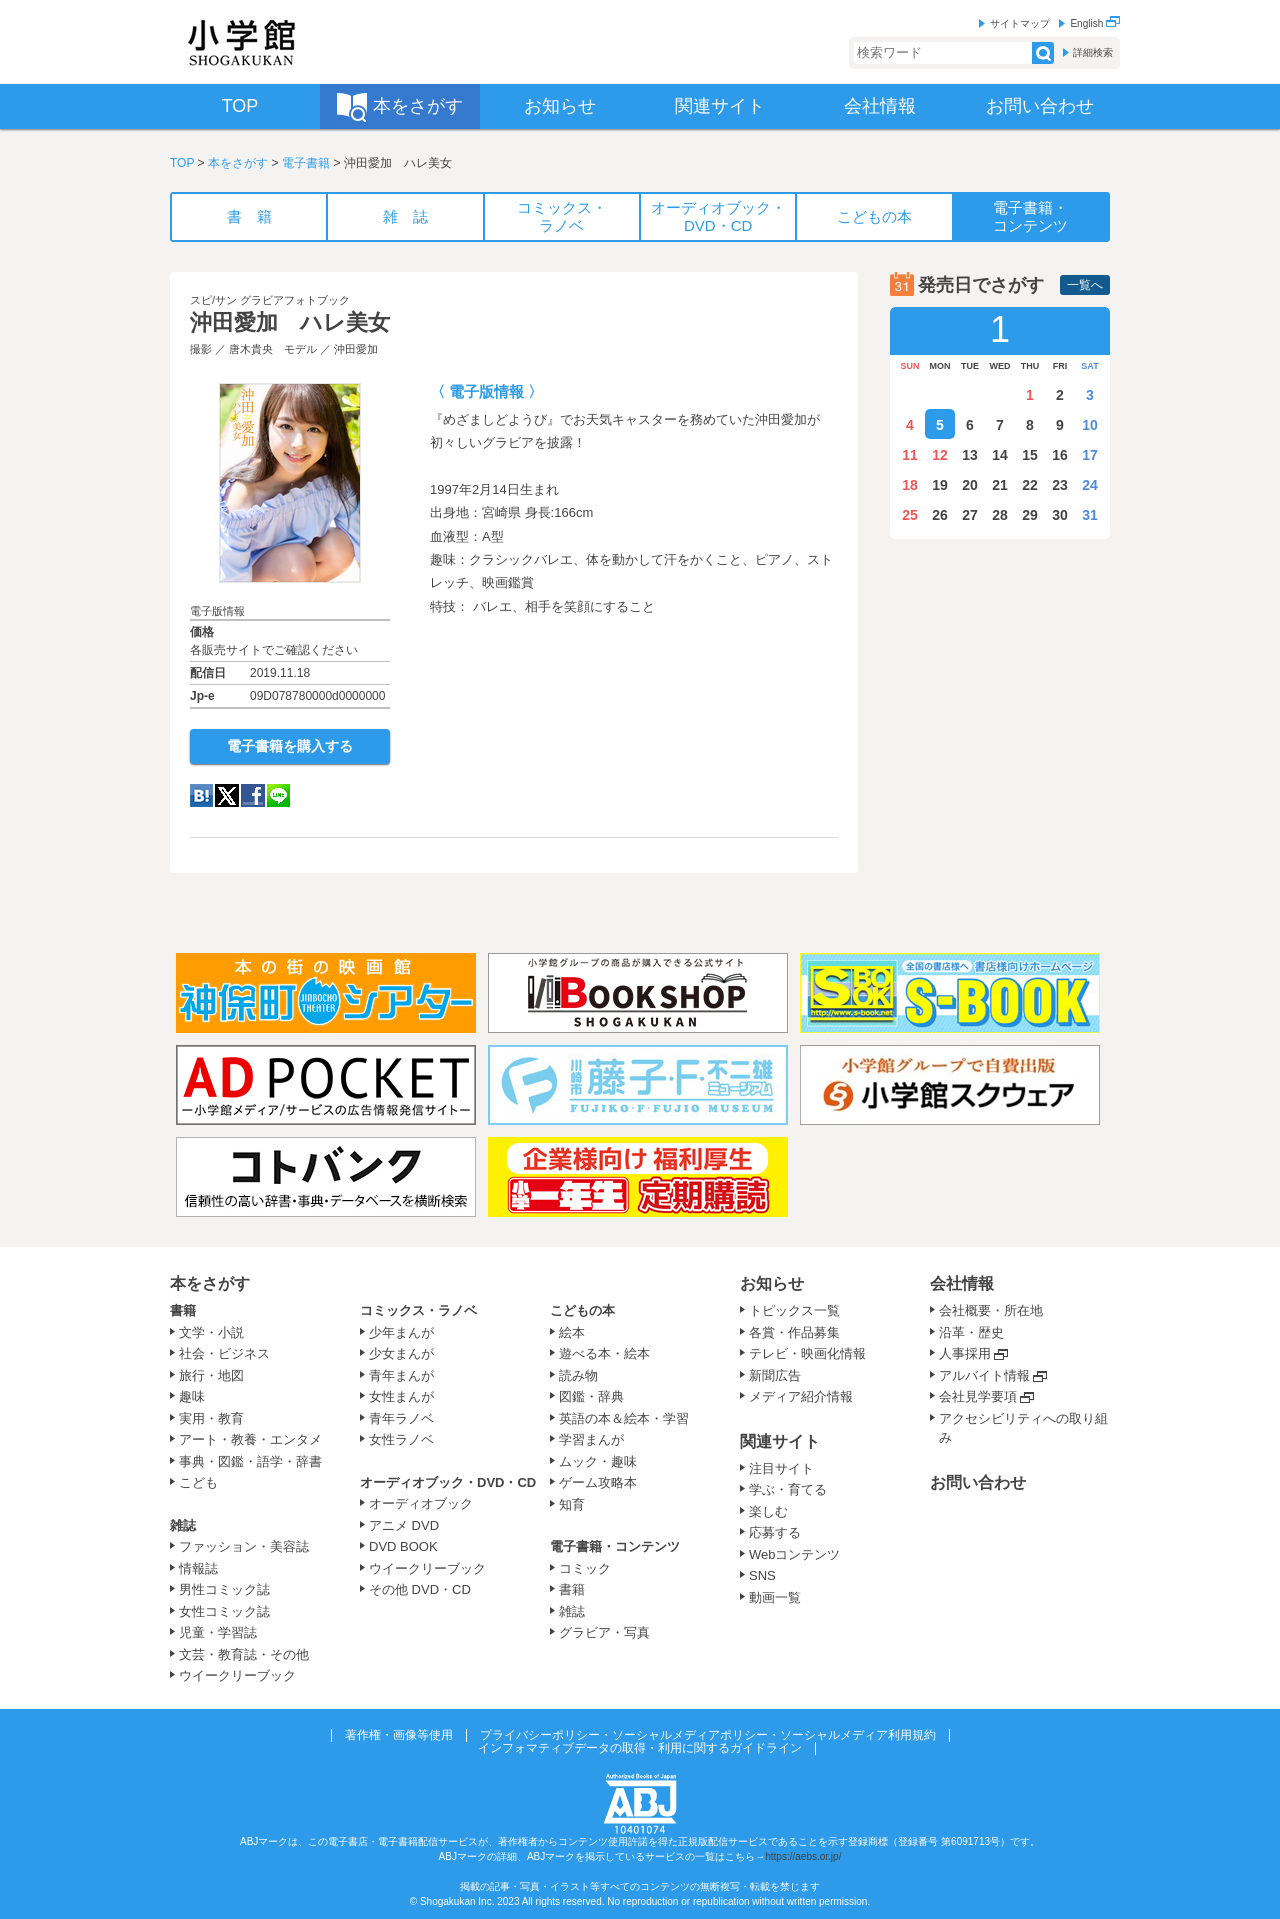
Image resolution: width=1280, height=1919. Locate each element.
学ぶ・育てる (788, 1489)
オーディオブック (421, 1503)
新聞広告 (775, 1375)
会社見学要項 (978, 1396)
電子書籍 (306, 163)
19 (940, 485)
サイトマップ (1020, 23)
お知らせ (772, 1283)
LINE (278, 795)
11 (910, 455)
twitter (227, 795)
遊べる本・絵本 (604, 1353)
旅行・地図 (211, 1375)
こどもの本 (582, 1310)
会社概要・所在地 (991, 1310)
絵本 (572, 1332)
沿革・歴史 (971, 1332)
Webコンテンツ (795, 1554)
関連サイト (780, 1441)
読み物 (578, 1375)
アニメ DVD (404, 1525)
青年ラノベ (401, 1418)
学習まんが (598, 1439)
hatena (201, 795)
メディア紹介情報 (801, 1396)
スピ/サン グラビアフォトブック (270, 300)
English (1095, 23)
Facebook (253, 795)
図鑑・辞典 (591, 1396)
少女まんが (401, 1353)
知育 (572, 1504)
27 (970, 515)
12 (940, 455)
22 (1030, 485)
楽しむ (768, 1511)
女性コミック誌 (224, 1611)
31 (1090, 515)
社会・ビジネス (224, 1353)
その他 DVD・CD (420, 1589)
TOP (182, 163)
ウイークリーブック (237, 1675)
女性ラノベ (401, 1439)
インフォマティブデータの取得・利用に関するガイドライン (640, 1748)
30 (1060, 515)
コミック (585, 1568)
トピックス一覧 (794, 1310)
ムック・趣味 (598, 1461)
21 (1000, 485)
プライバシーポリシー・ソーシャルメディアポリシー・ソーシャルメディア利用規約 (708, 1735)
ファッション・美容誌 (244, 1546)
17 (1090, 455)
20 (970, 485)
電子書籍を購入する (290, 746)
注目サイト (781, 1468)
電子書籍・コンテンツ (615, 1546)
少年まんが (401, 1332)
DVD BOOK (403, 1546)
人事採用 (965, 1353)
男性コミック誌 (224, 1589)
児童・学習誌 (218, 1632)
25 (910, 515)
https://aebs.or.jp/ (803, 1856)
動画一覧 (775, 1597)
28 (1000, 515)
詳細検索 (1093, 52)
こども (198, 1482)
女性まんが (401, 1396)
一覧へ (1085, 285)
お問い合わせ (978, 1482)
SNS (762, 1575)
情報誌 (198, 1568)
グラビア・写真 (604, 1632)
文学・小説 (211, 1332)
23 (1060, 485)
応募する (775, 1532)
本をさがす (238, 163)
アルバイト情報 (984, 1375)
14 (1000, 455)
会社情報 (962, 1283)
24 (1090, 485)
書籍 (183, 1310)
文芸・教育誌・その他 (244, 1654)
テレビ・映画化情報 (807, 1353)
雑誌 (183, 1525)
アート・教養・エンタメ (250, 1439)
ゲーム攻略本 (598, 1482)
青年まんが (401, 1375)
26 (940, 515)
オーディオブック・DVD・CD (448, 1482)
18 (910, 485)
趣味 (192, 1396)
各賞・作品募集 (794, 1332)
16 (1060, 455)
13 (970, 455)
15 (1030, 455)
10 (1090, 425)
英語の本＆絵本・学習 (624, 1418)
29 (1030, 515)
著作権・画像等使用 (399, 1735)
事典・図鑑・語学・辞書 (250, 1461)
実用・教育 (211, 1418)
